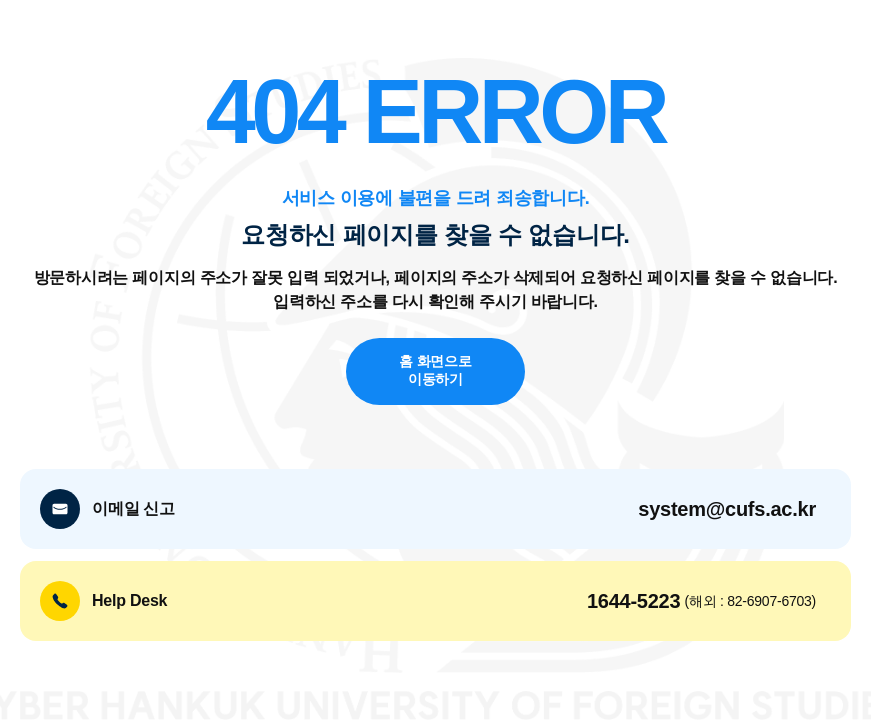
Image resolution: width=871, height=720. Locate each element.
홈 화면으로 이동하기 (435, 371)
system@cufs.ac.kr (727, 509)
